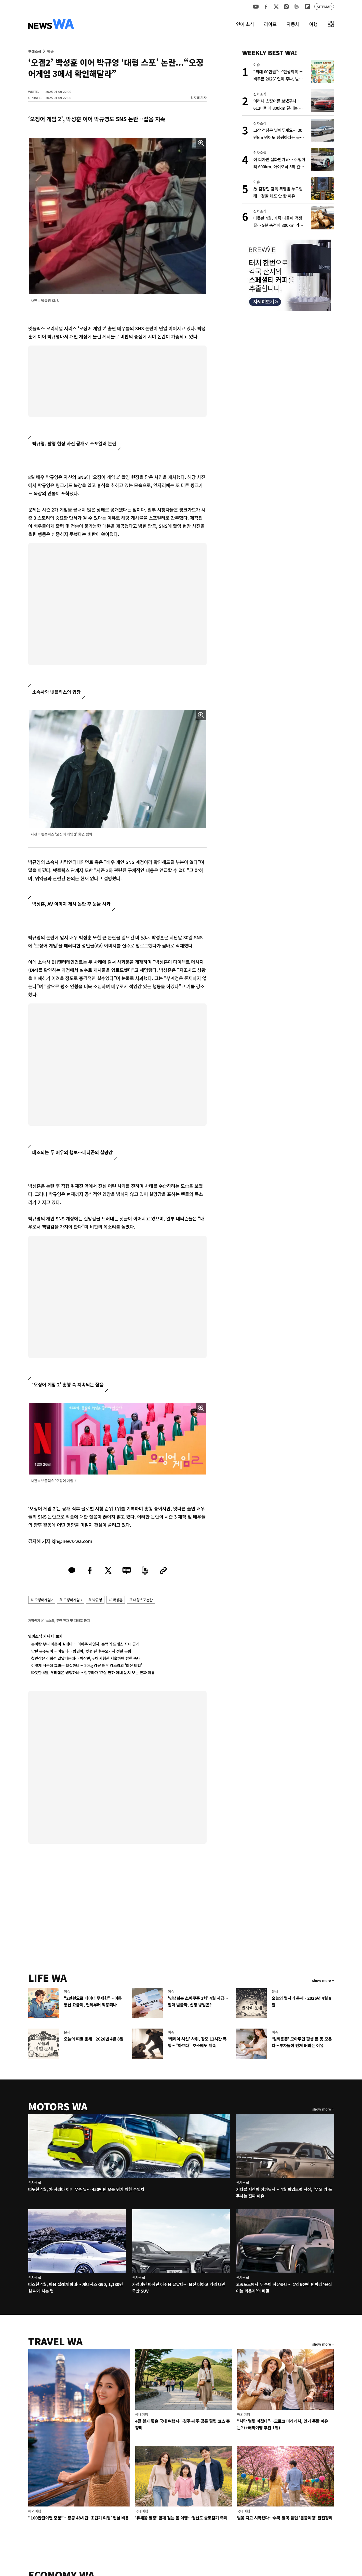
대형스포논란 (143, 1599)
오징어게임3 (72, 1599)
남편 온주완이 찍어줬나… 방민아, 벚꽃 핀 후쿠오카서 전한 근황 (81, 1651)
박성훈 (118, 1599)
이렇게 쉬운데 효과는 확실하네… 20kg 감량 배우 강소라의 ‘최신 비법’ (86, 1665)
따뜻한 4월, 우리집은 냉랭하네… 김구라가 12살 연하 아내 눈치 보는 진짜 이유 (93, 1672)
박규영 (97, 1599)
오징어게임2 (44, 1599)
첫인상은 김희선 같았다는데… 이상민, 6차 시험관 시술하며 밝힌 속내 (86, 1658)
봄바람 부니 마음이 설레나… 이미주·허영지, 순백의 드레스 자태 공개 (85, 1644)
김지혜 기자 (199, 97)
